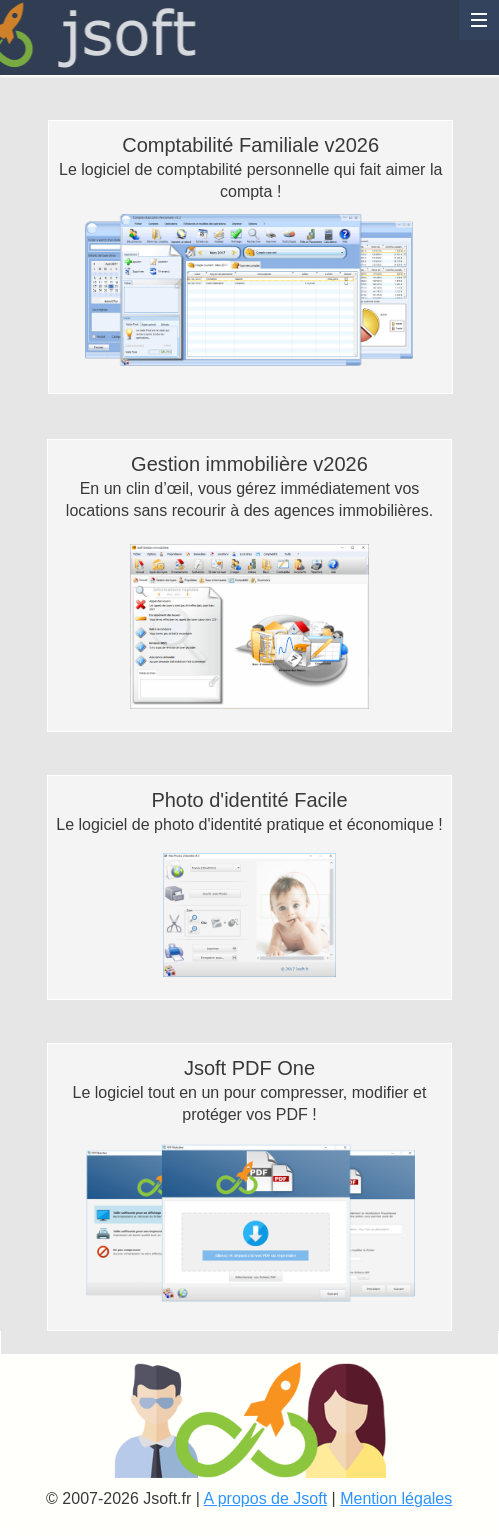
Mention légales (396, 1498)
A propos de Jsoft (265, 1498)
